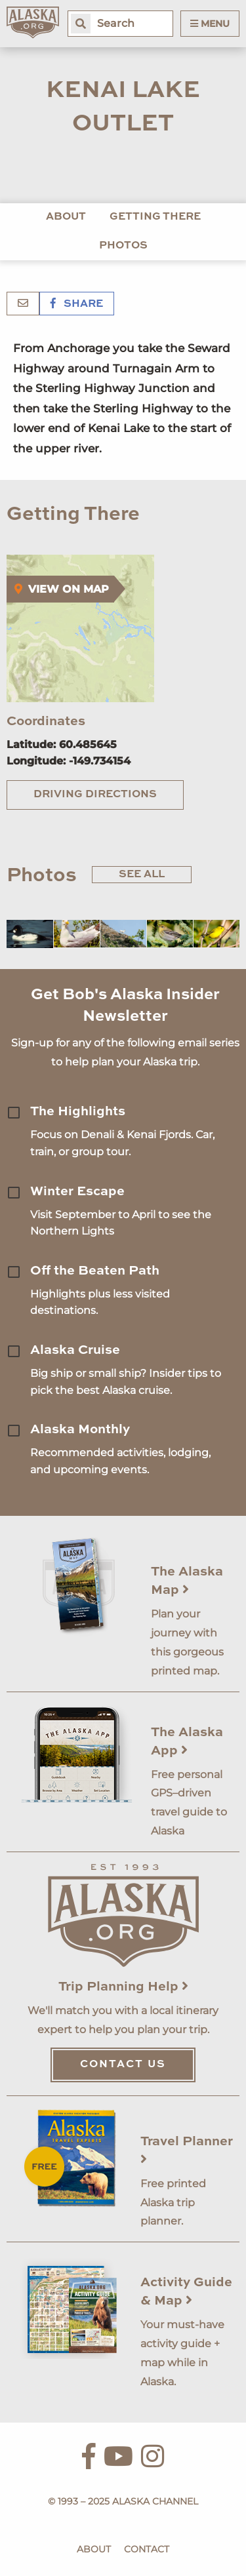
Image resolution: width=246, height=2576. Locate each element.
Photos (123, 246)
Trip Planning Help (123, 1987)
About (66, 217)
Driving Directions (95, 794)
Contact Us (123, 2064)
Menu (210, 24)
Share (77, 304)
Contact (146, 2549)
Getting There (155, 217)
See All (142, 874)
